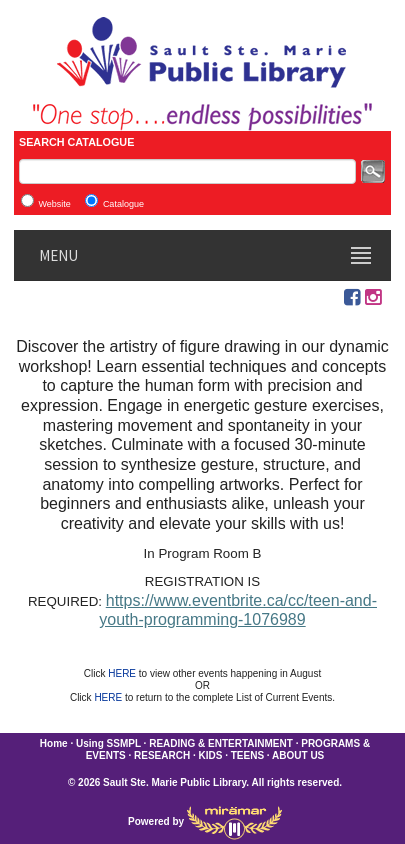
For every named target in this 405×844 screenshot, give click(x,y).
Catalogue (123, 204)
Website (54, 204)
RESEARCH (162, 755)
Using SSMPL (108, 743)
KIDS (211, 755)
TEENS (247, 755)
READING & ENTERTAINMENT (221, 743)
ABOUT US (298, 755)
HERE (123, 673)
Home (54, 743)
